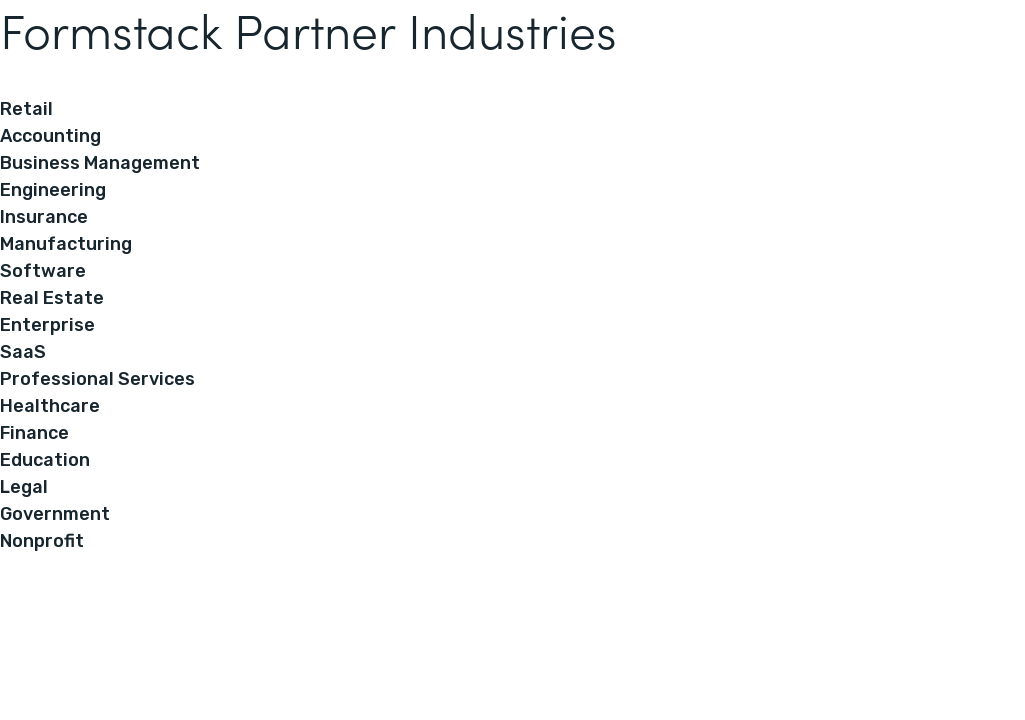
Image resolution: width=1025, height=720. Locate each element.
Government (55, 514)
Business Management (100, 163)
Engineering (53, 190)
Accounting (50, 136)
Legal (24, 487)
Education (45, 460)
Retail (26, 109)
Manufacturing (66, 244)
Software (43, 271)
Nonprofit (42, 541)
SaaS (23, 352)
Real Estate (52, 298)
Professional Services (97, 379)
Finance (34, 433)
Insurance (44, 217)
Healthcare (50, 406)
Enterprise (47, 325)
